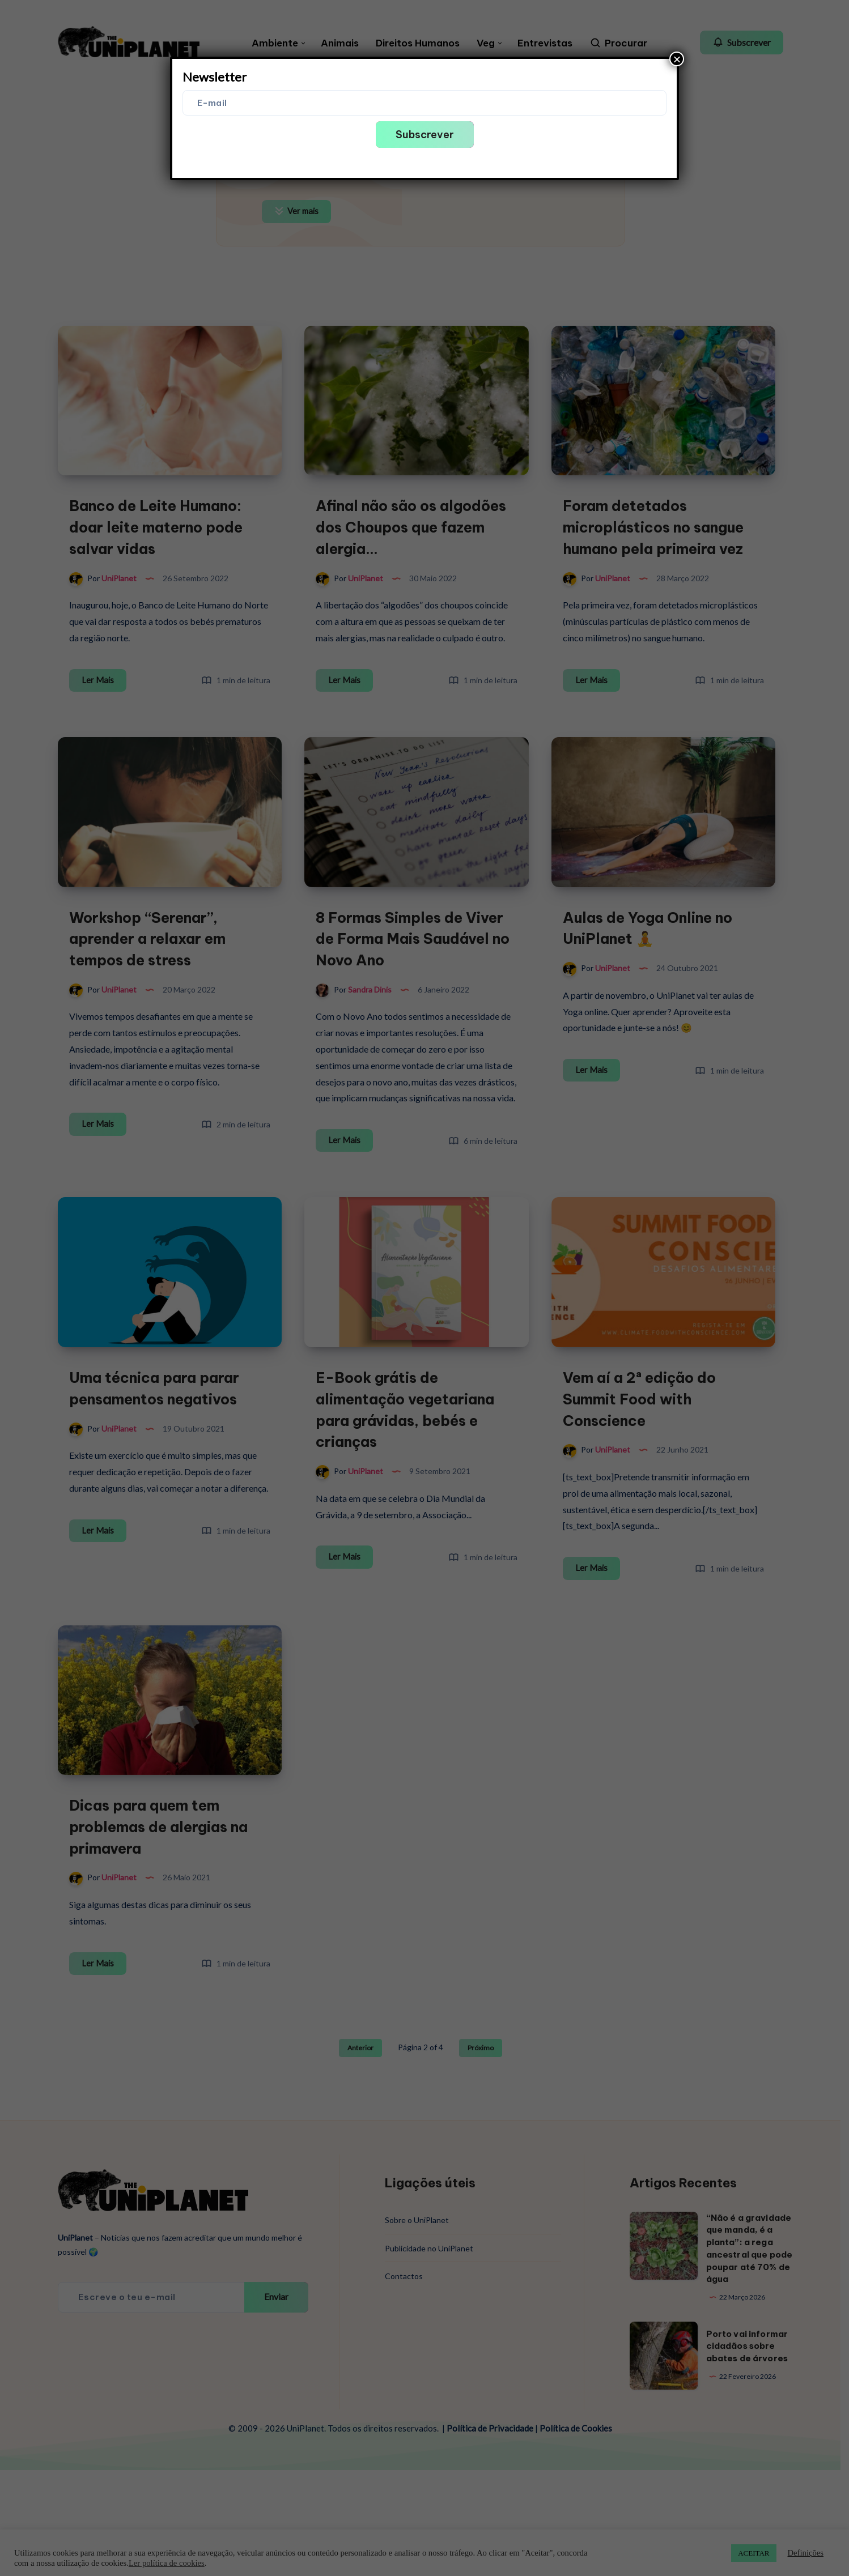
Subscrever (425, 134)
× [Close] (677, 59)
